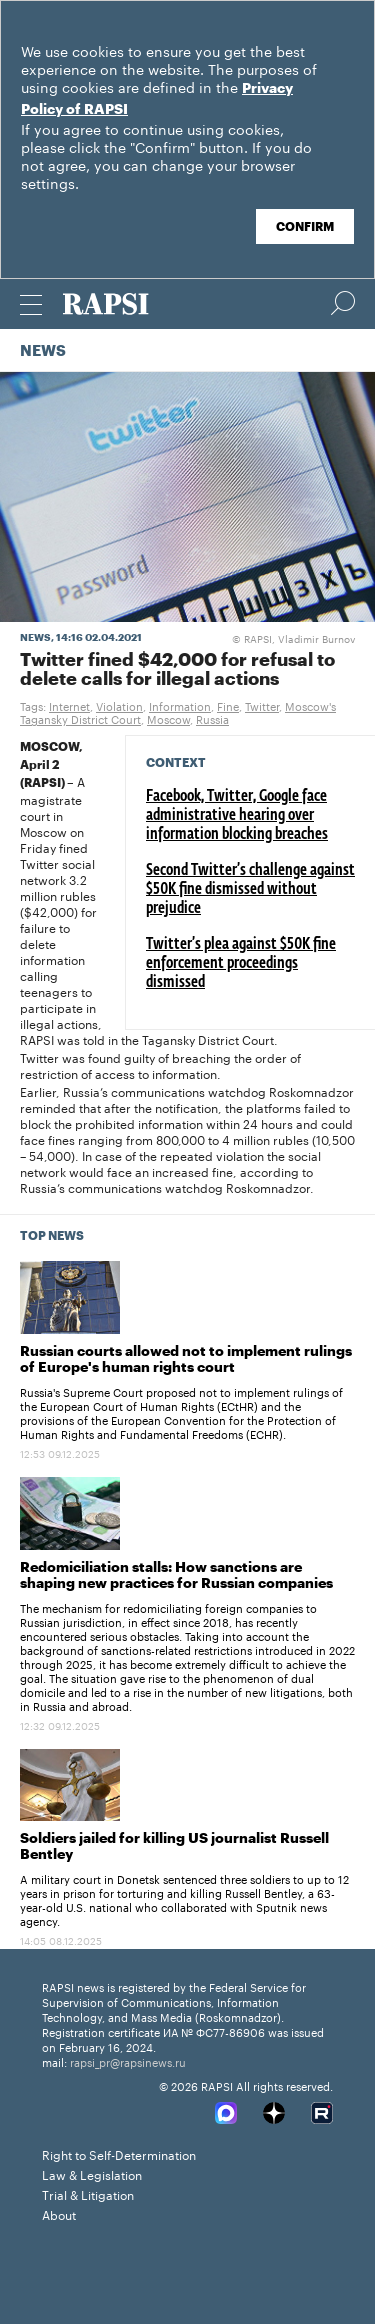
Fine (228, 705)
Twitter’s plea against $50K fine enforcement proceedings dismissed (241, 964)
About (59, 2213)
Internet (69, 705)
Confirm (305, 227)
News (43, 351)
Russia (212, 718)
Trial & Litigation (88, 2193)
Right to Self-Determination (119, 2153)
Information (180, 705)
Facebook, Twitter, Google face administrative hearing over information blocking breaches (237, 816)
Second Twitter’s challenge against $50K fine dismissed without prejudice (250, 890)
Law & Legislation (92, 2173)
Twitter (262, 705)
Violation (119, 705)
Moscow (168, 718)
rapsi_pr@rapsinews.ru (128, 2061)
